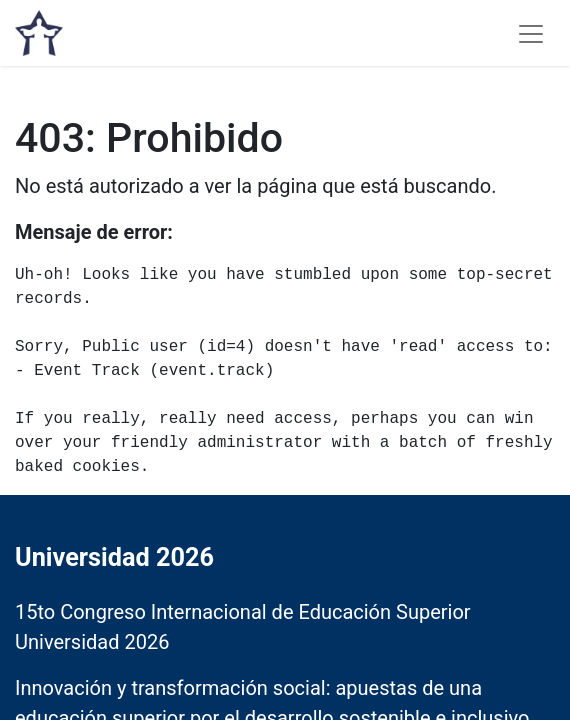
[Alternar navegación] (531, 33)
